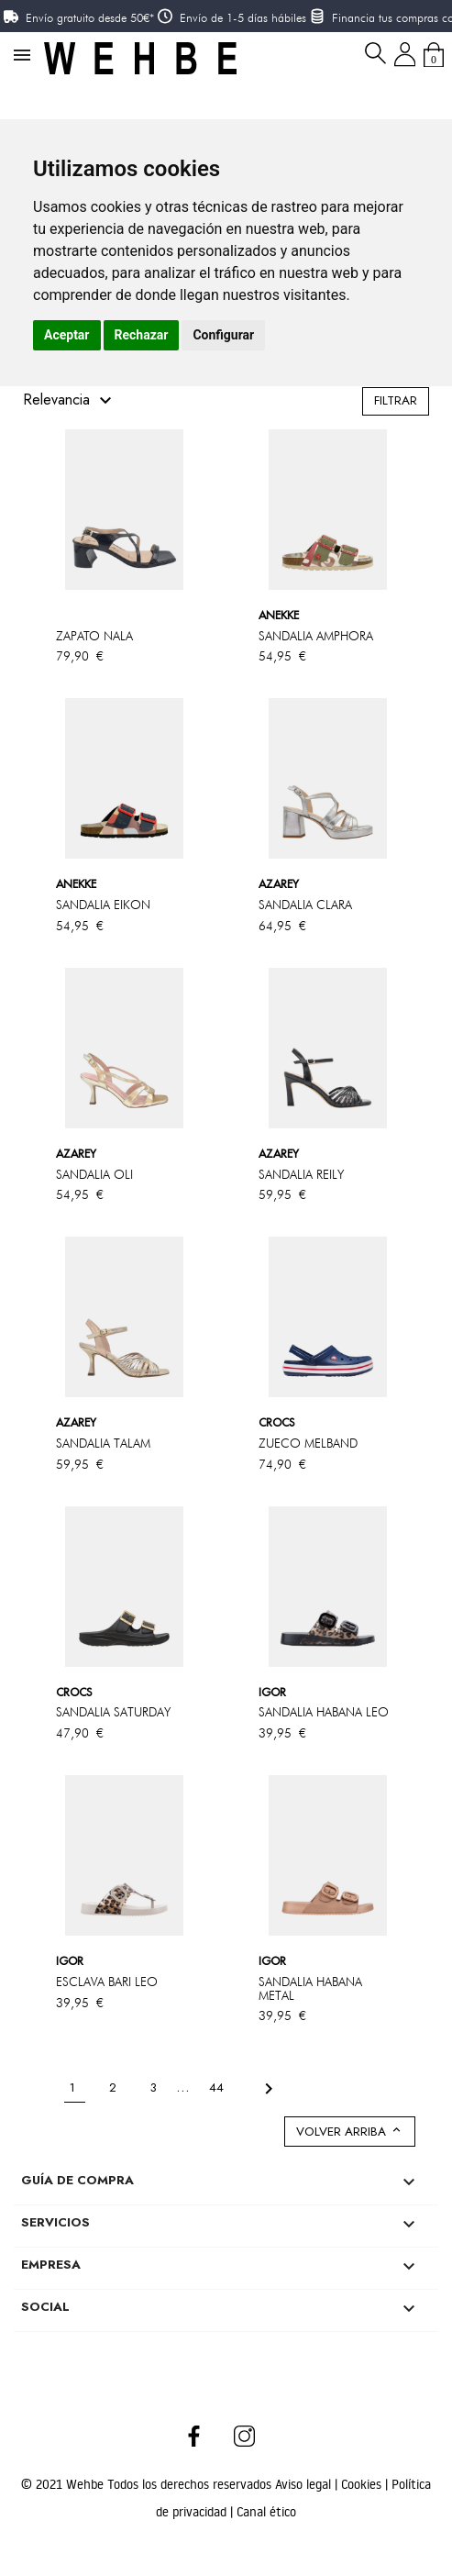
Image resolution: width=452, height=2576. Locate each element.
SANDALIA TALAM (103, 1443)
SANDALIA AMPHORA (316, 635)
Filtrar (395, 400)
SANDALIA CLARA (305, 904)
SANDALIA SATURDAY (113, 1711)
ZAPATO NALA (94, 635)
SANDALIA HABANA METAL (310, 1988)
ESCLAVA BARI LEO (107, 1981)
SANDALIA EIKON (103, 904)
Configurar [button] (223, 335)
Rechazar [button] (142, 335)
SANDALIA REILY (301, 1174)
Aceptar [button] (67, 335)
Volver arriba (349, 2131)
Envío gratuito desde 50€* (90, 17)
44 (218, 2087)
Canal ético (266, 2512)
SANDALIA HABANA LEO (324, 1711)
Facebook (194, 2435)
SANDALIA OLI (94, 1174)
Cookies (363, 2484)
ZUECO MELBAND (308, 1443)
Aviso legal (305, 2484)
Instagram (245, 2435)
